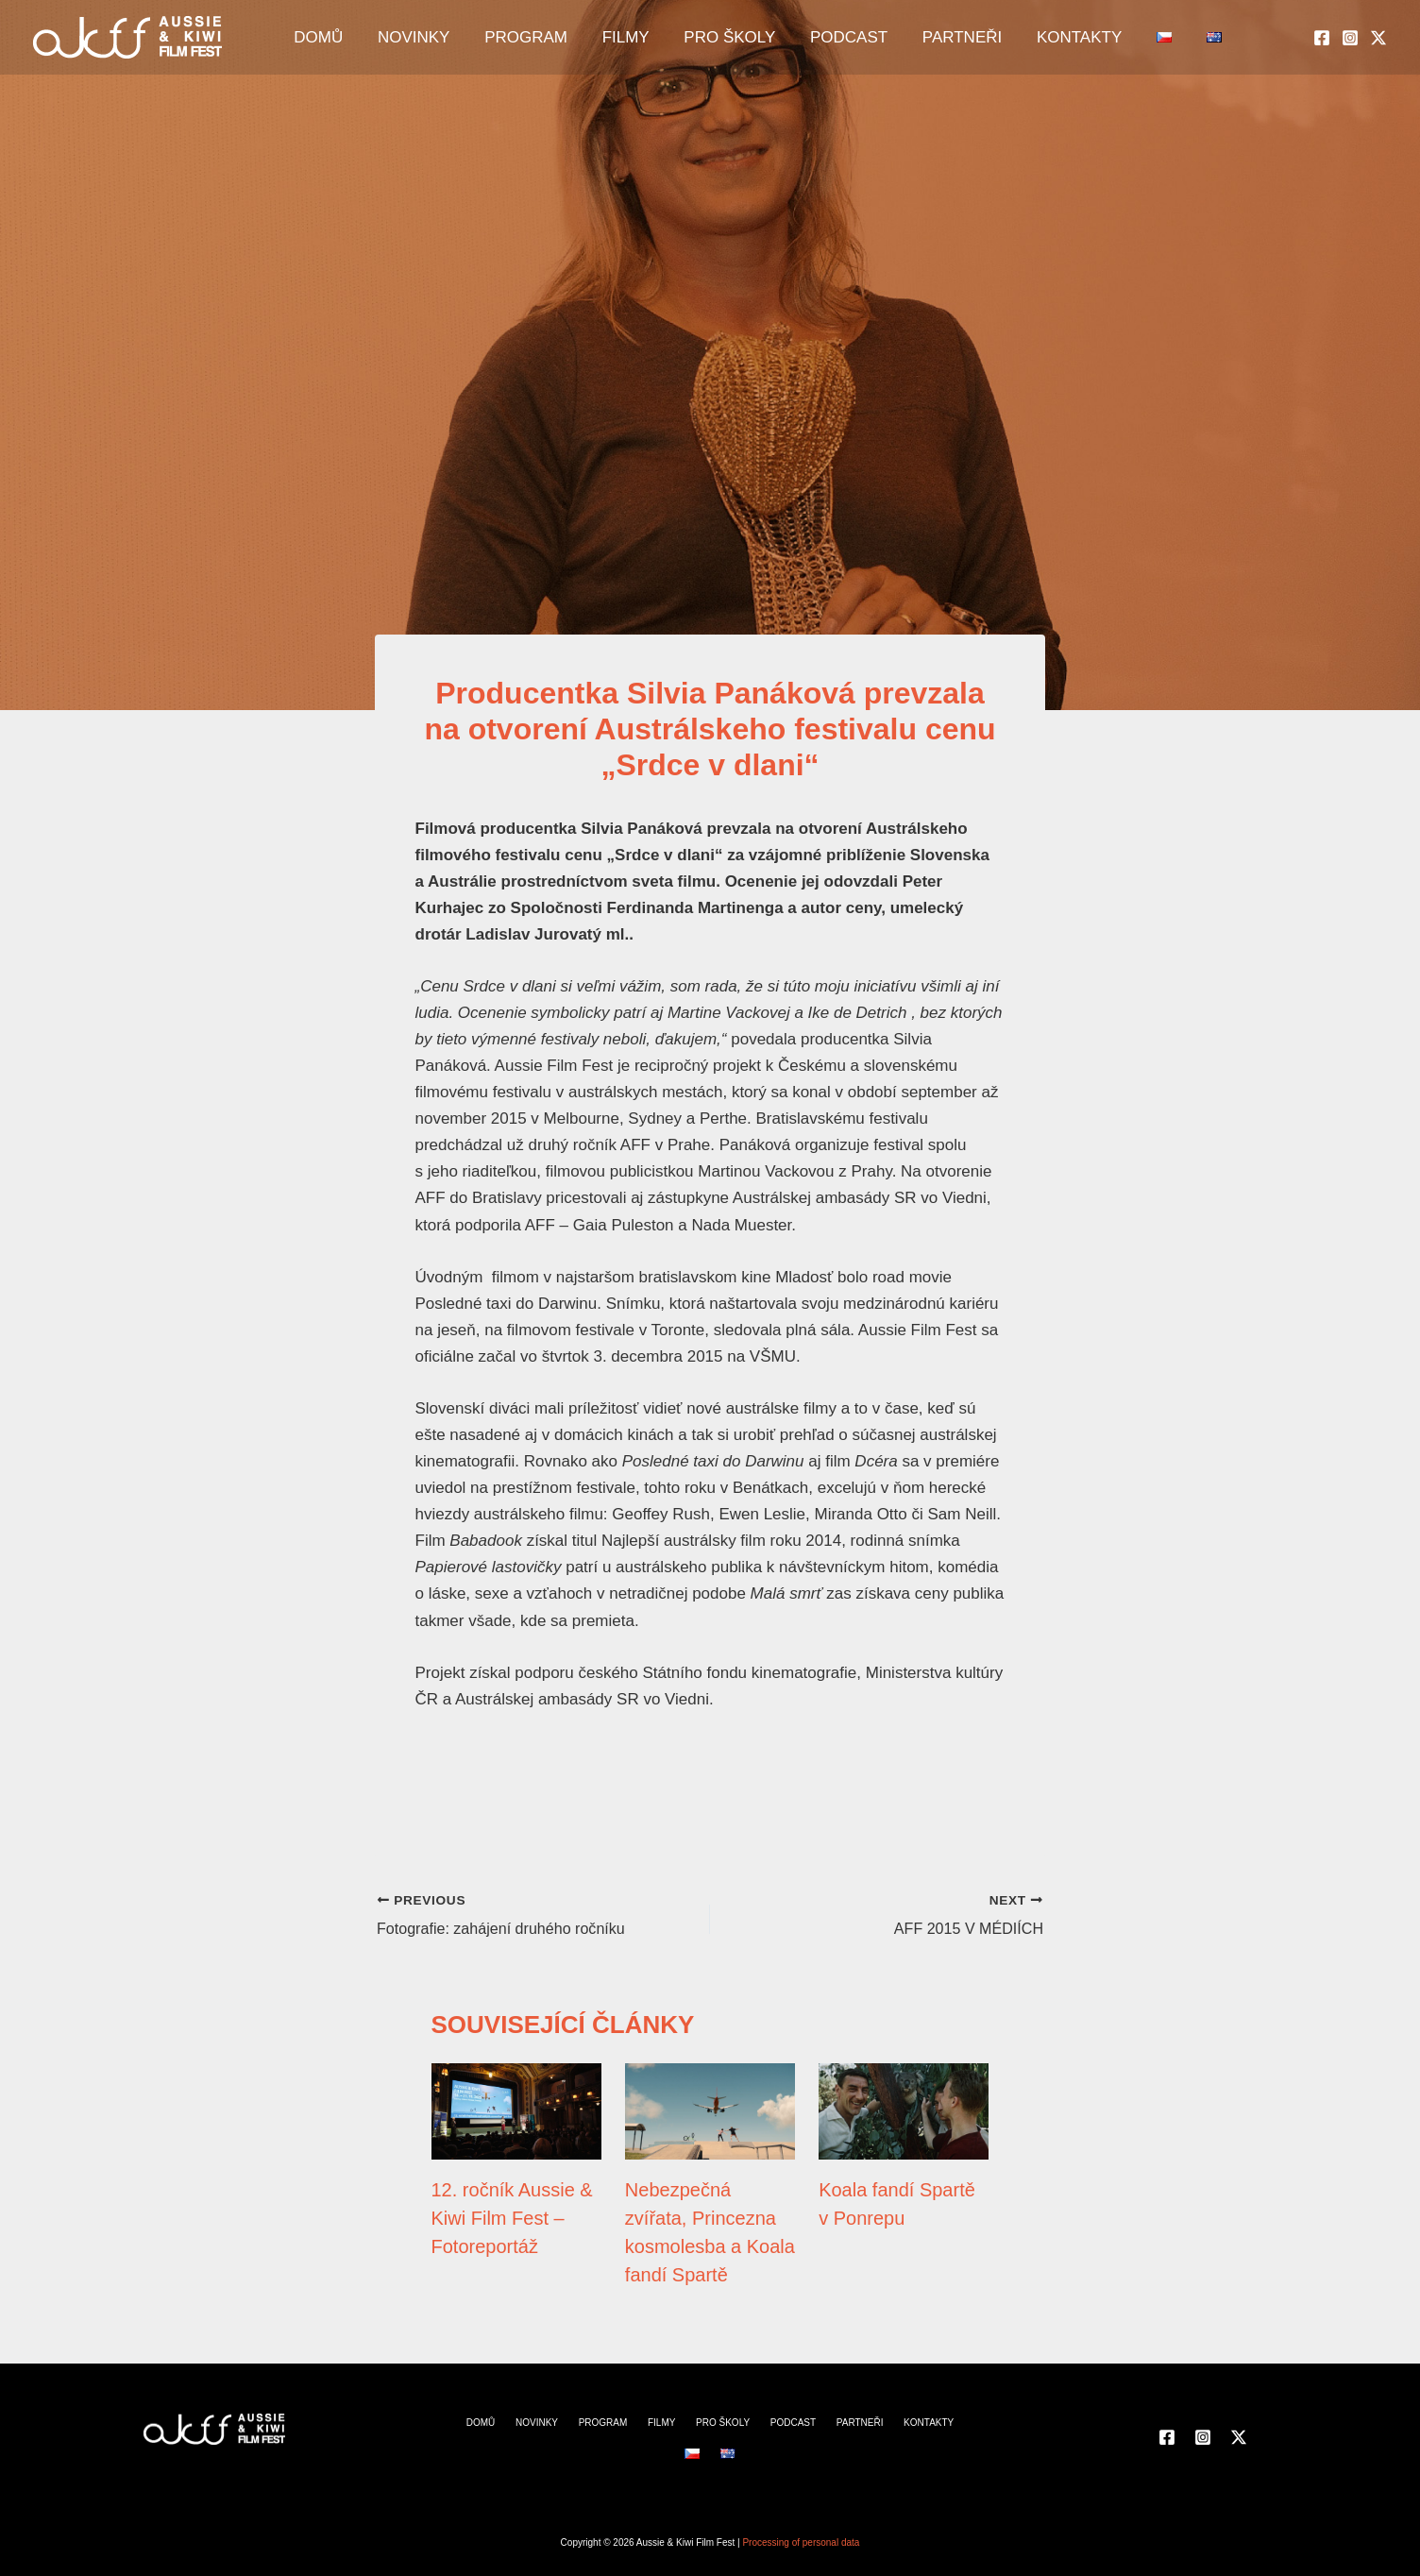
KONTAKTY (992, 38)
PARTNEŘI (890, 38)
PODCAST (793, 38)
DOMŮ (341, 38)
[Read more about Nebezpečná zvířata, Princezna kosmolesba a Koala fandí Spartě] (710, 2110)
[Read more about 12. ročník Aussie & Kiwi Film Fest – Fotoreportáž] (516, 2110)
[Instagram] (1350, 38)
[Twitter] (1378, 38)
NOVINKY (421, 38)
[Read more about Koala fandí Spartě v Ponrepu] (904, 2110)
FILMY (601, 38)
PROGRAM (517, 38)
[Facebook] (1321, 38)
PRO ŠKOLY (689, 38)
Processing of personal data (800, 2542)
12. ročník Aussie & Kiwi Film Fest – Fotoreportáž (512, 2217)
